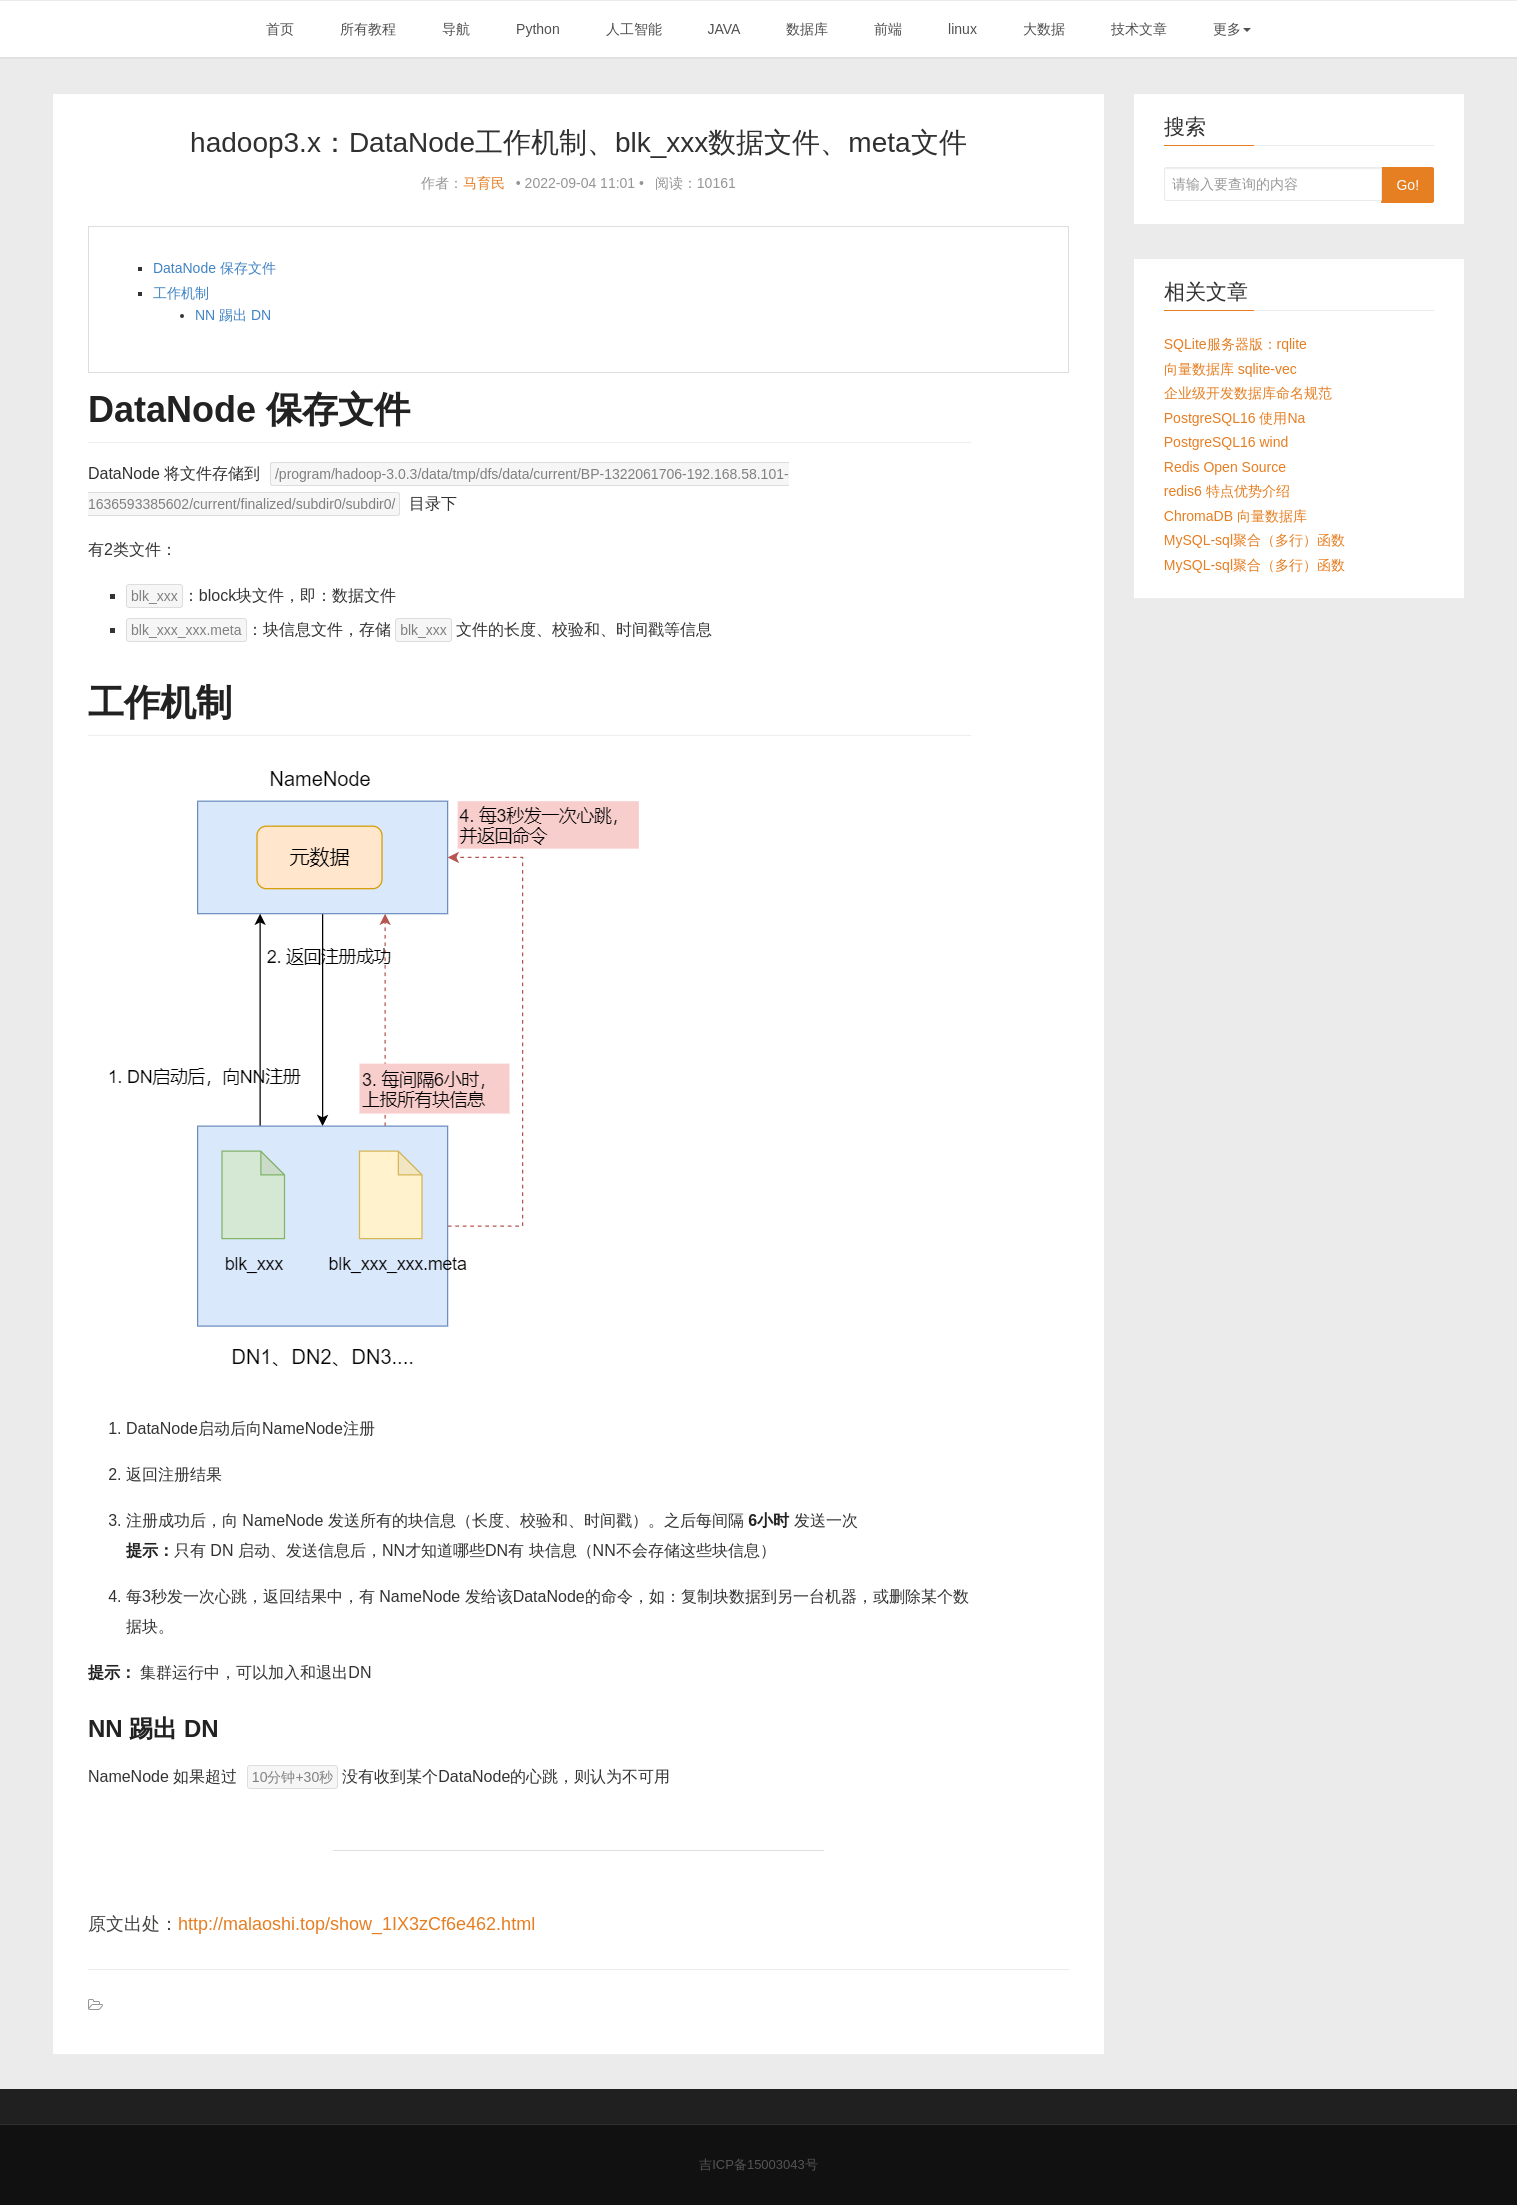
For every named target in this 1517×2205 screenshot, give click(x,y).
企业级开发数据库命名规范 (1248, 393)
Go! (1407, 185)
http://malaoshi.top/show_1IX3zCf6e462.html (356, 1924)
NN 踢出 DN (233, 315)
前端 (888, 29)
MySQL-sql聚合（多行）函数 (1254, 540)
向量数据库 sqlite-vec (1230, 369)
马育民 (484, 183)
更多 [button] (1232, 29)
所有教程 (368, 29)
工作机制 (181, 293)
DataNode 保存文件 (214, 268)
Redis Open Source (1225, 467)
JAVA (723, 29)
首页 (280, 29)
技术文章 (1139, 29)
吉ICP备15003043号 (758, 2164)
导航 (456, 29)
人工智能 (634, 29)
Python (538, 29)
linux (962, 29)
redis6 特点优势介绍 (1227, 491)
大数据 (1044, 29)
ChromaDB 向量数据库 (1235, 516)
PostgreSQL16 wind (1226, 442)
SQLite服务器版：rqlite (1235, 344)
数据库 (807, 29)
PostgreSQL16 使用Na (1235, 418)
